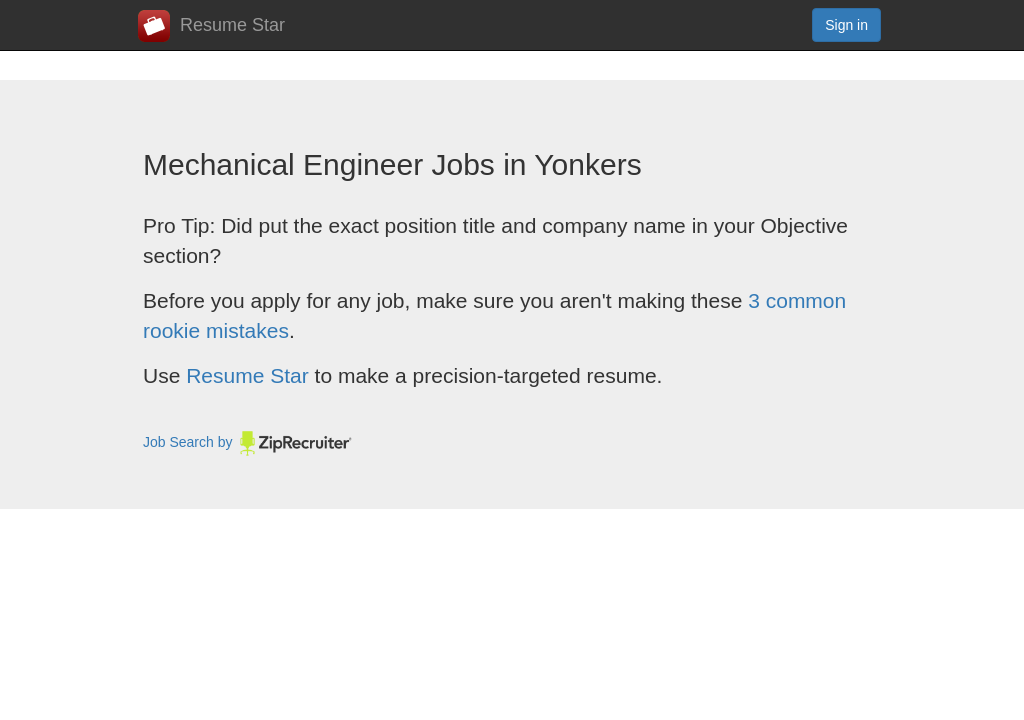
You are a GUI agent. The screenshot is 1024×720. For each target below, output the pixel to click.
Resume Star (211, 26)
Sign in (846, 25)
